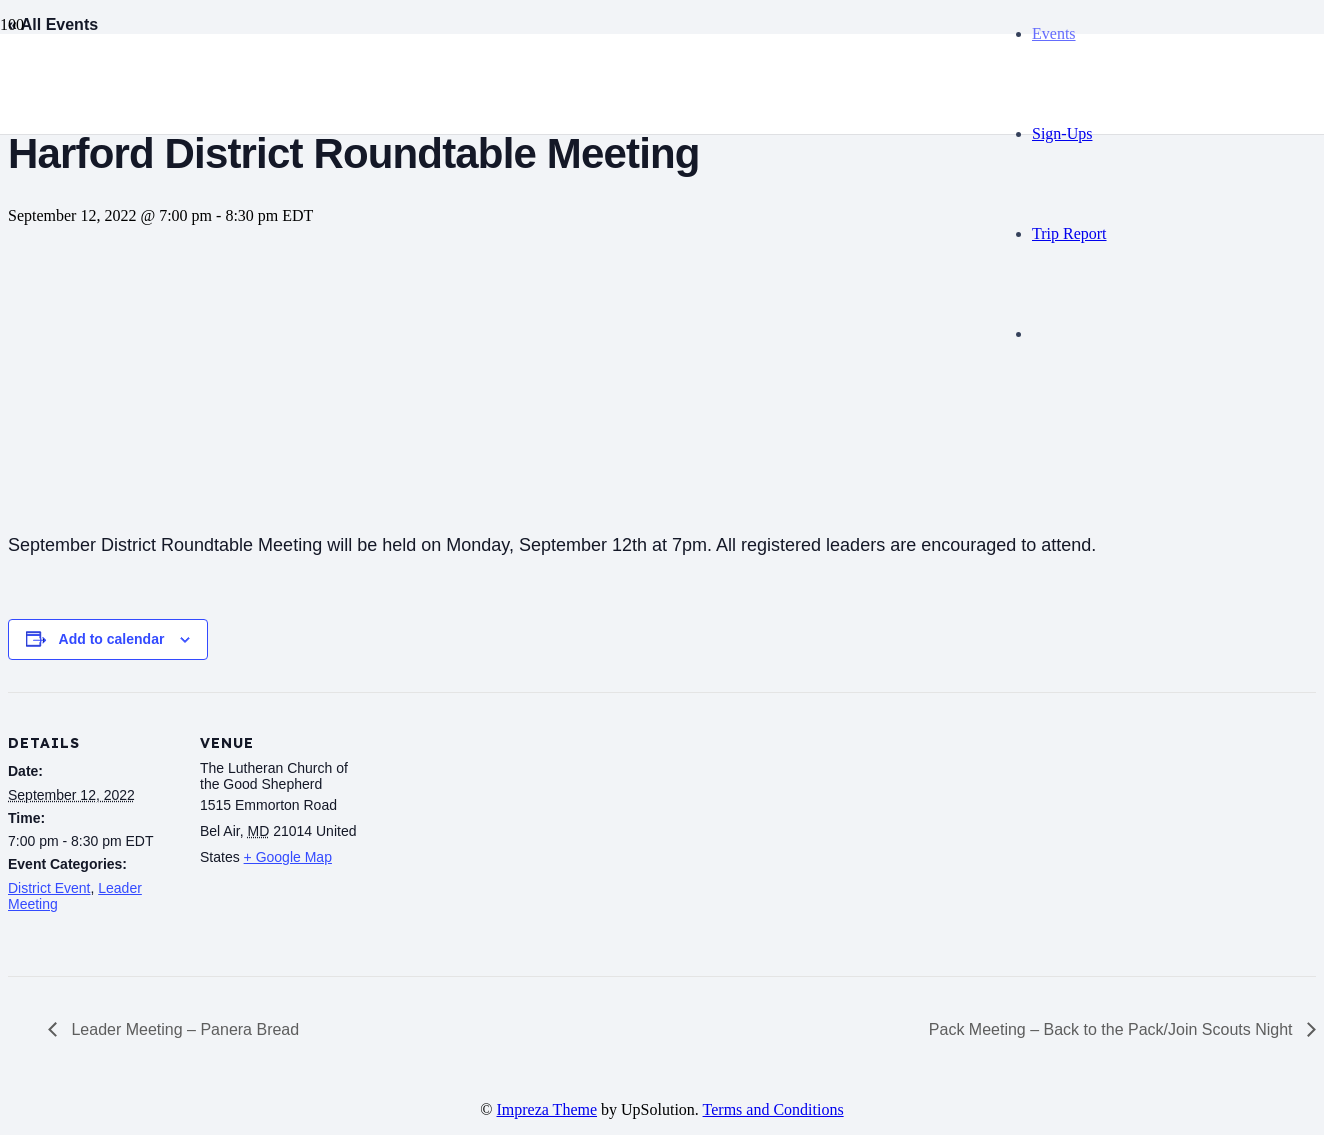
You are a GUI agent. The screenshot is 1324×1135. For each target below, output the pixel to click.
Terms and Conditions (773, 1109)
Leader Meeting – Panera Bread (183, 1029)
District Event (49, 888)
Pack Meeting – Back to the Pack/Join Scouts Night (1113, 1029)
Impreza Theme (547, 1109)
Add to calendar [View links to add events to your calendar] (112, 639)
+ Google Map (288, 857)
